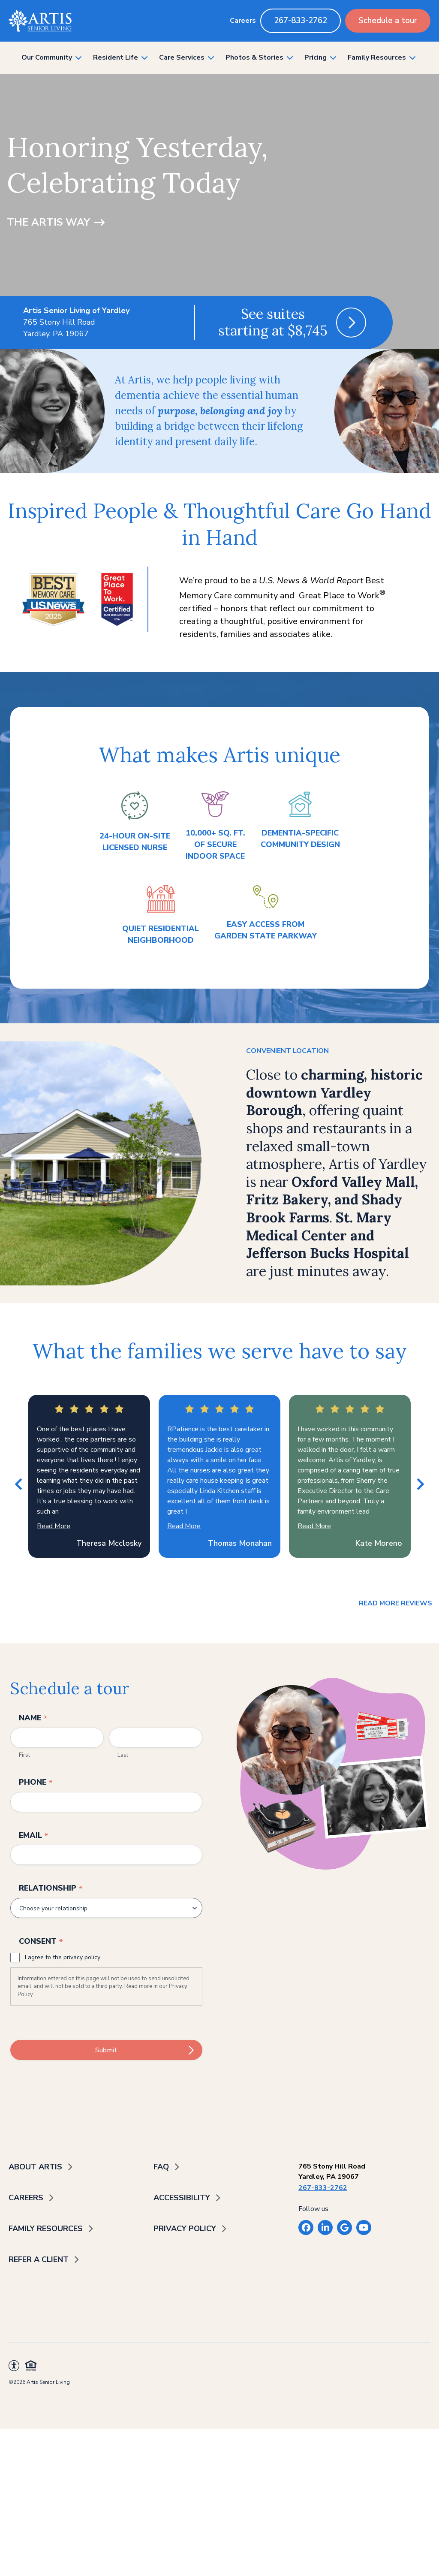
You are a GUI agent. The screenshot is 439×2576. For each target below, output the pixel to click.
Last (122, 1755)
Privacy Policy (184, 2228)
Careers (243, 20)
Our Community (46, 57)
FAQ (161, 2167)
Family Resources (377, 57)
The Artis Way (48, 222)
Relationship (51, 1888)
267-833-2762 (300, 20)
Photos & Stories (254, 57)
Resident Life (115, 57)
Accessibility (181, 2198)
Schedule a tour (387, 20)
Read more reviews (395, 1603)
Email (33, 1835)
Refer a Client (39, 2259)
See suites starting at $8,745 (273, 322)
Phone (36, 1782)
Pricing (315, 57)
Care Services (181, 57)
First (24, 1755)
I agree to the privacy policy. (63, 1957)
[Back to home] (40, 21)
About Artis (35, 2167)
